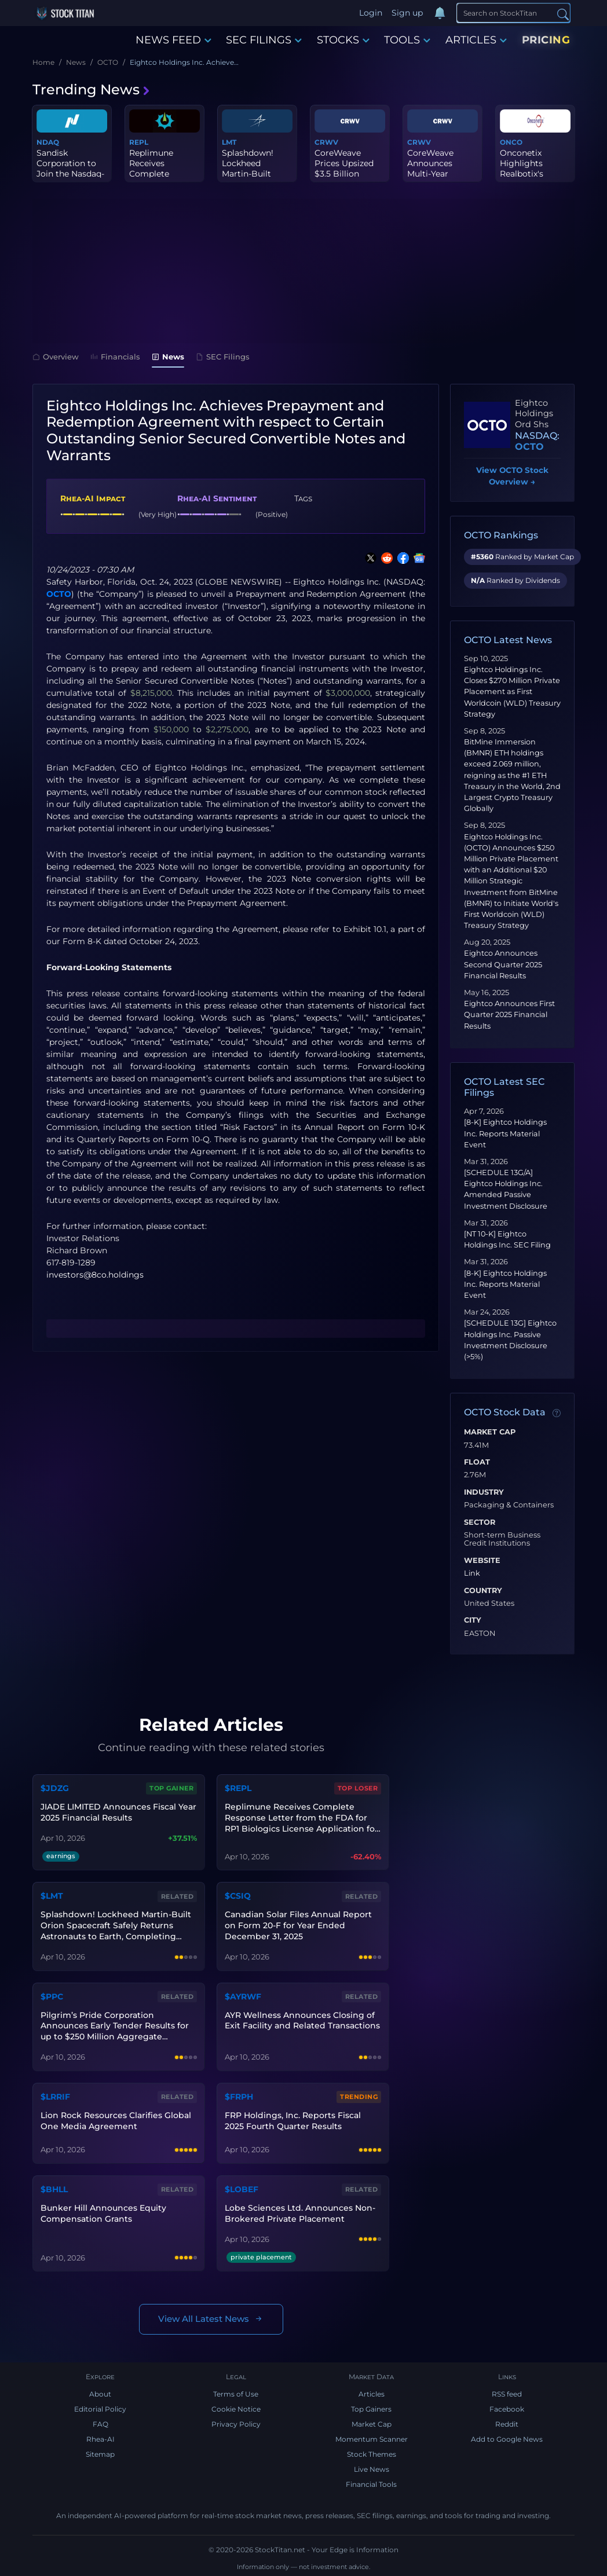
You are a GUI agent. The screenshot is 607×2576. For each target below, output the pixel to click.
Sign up (407, 13)
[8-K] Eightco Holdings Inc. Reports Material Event (505, 1133)
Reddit (506, 2424)
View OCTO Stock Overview (512, 476)
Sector (479, 1522)
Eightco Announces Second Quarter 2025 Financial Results (503, 964)
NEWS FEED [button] (173, 40)
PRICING (546, 40)
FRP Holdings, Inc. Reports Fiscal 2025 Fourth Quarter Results (293, 2120)
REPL (138, 142)
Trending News (91, 89)
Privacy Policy (236, 2424)
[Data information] (557, 1413)
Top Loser (358, 1788)
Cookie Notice (236, 2409)
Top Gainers (371, 2409)
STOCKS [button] (343, 40)
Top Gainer (171, 1788)
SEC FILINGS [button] (264, 40)
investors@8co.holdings (95, 1274)
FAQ (100, 2424)
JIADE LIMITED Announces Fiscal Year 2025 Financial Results (118, 1812)
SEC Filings (223, 356)
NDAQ (47, 142)
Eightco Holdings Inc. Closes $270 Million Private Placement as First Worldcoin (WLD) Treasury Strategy (512, 691)
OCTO (58, 594)
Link (472, 1573)
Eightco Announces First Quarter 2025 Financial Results (509, 1014)
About (100, 2394)
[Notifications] (439, 13)
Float (477, 1462)
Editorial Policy (100, 2409)
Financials (115, 356)
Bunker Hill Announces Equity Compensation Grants (103, 2213)
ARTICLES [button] (476, 40)
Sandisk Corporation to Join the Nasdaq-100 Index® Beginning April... (71, 174)
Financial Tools (371, 2484)
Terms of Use (235, 2394)
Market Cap (489, 1432)
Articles (372, 2394)
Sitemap (100, 2454)
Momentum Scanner (371, 2439)
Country (483, 1591)
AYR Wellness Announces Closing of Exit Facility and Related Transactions (302, 2020)
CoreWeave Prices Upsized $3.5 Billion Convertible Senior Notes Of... (349, 174)
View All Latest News (211, 2319)
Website (482, 1561)
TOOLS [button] (407, 40)
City (472, 1620)
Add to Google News (507, 2439)
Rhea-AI (100, 2439)
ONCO (511, 142)
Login (370, 13)
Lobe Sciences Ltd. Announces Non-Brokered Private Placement (300, 2213)
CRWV (326, 142)
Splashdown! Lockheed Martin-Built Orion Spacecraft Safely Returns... (256, 174)
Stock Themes (371, 2454)
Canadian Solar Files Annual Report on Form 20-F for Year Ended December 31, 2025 (298, 1925)
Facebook (506, 2409)
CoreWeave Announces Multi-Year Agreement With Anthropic (441, 174)
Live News (371, 2469)
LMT (229, 142)
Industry (484, 1492)
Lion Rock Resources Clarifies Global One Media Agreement (116, 2120)
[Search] (513, 12)
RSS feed (507, 2394)
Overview (55, 356)
